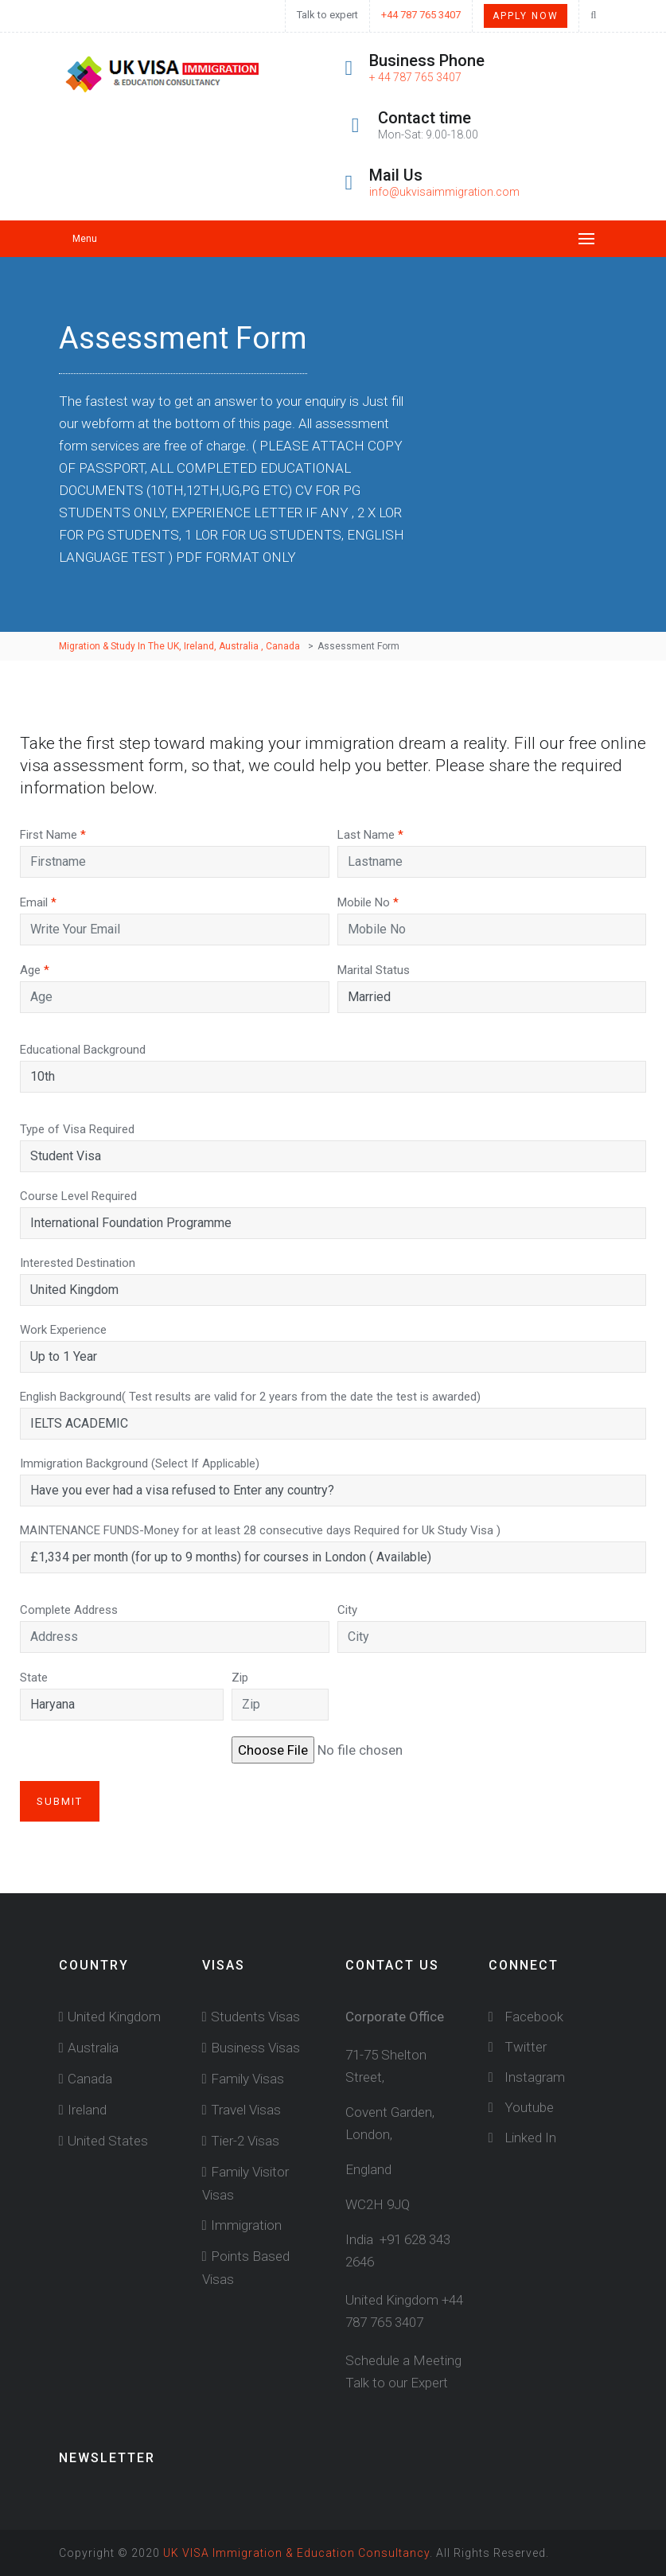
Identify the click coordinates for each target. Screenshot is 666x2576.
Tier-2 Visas (245, 2141)
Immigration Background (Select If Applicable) (139, 1463)
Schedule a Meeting (403, 2360)
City (347, 1610)
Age (34, 970)
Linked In (522, 2137)
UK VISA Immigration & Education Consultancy (296, 2553)
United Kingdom (114, 2017)
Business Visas (255, 2048)
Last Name (370, 835)
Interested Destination (77, 1263)
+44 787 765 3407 (421, 15)
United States (108, 2141)
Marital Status (373, 970)
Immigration (246, 2225)
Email (38, 902)
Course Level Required (78, 1196)
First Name (53, 835)
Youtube (521, 2107)
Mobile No (368, 902)
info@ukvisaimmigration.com (444, 191)
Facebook (526, 2017)
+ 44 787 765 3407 (415, 77)
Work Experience (63, 1330)
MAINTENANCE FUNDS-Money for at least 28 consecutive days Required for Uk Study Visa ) (260, 1530)
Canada (90, 2079)
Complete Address (69, 1610)
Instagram (527, 2077)
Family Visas (247, 2079)
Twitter (518, 2047)
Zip (240, 1677)
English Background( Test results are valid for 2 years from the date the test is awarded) (250, 1396)
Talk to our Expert (396, 2383)
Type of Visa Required (77, 1129)
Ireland (87, 2110)
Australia (93, 2048)
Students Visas (255, 2017)
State (34, 1677)
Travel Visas (246, 2110)
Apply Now (526, 15)
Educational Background (83, 1049)
